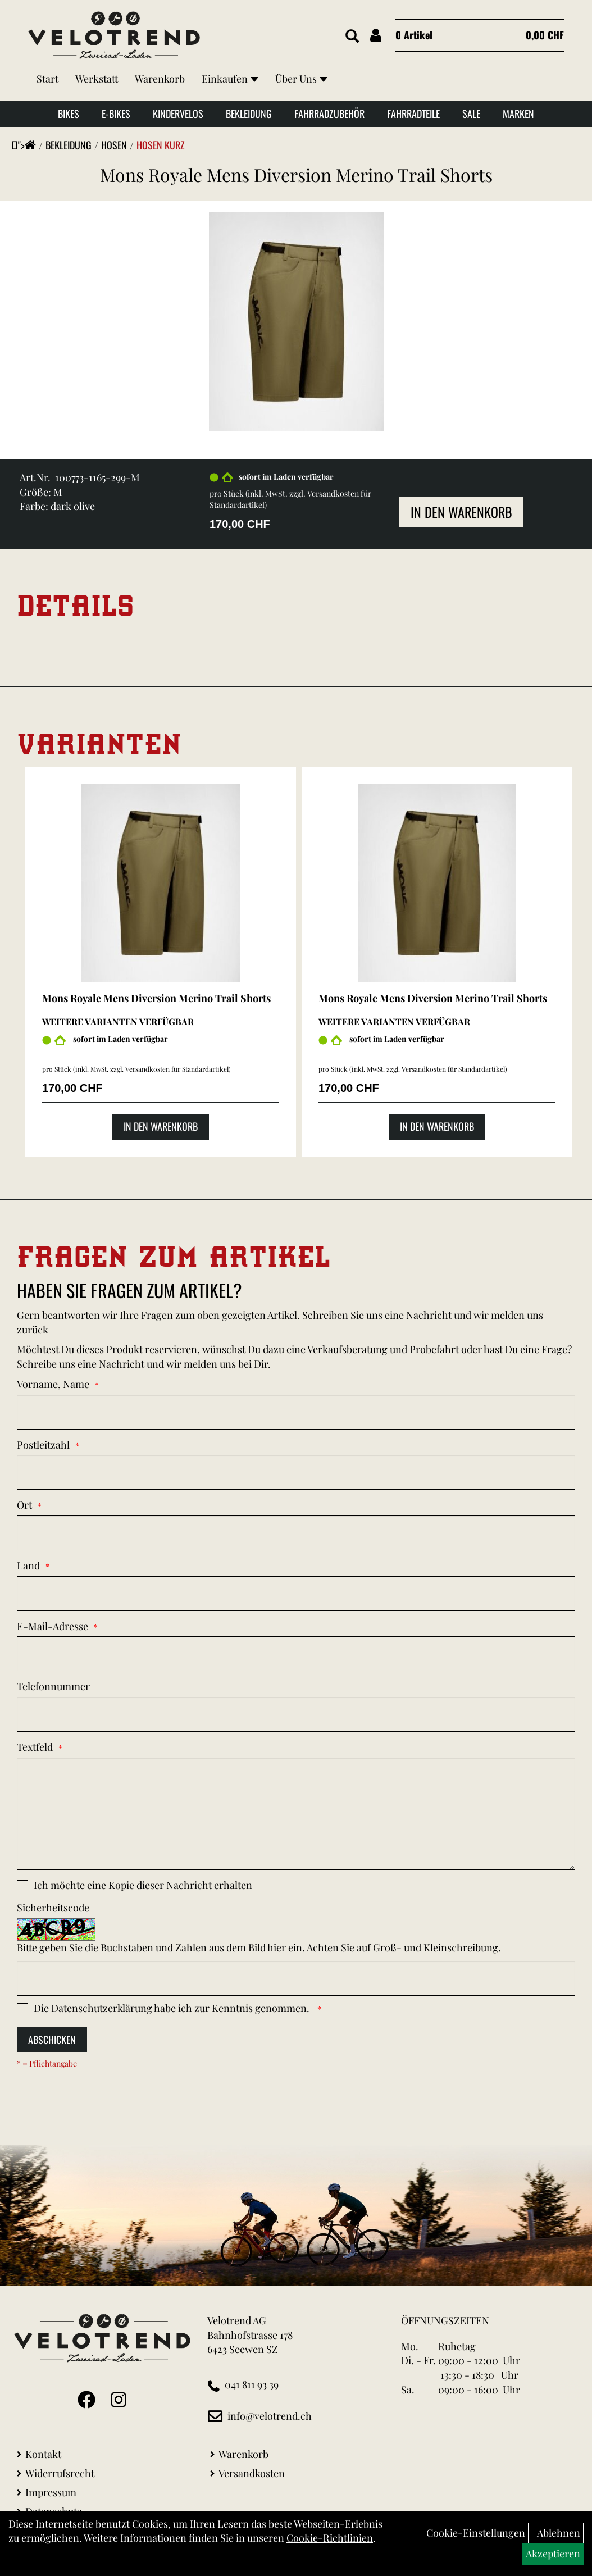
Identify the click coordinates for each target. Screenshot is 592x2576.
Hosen (114, 145)
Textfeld (35, 1747)
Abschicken (52, 2039)
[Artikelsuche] (352, 36)
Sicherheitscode (53, 1907)
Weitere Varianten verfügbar (118, 1021)
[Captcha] (296, 1978)
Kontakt (43, 2454)
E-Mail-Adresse (52, 1626)
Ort (24, 1505)
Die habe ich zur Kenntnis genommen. (173, 2008)
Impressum (50, 2492)
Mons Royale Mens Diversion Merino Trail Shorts (296, 174)
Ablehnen (558, 2532)
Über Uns (301, 78)
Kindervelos (178, 113)
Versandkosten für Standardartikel (177, 1068)
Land (28, 1565)
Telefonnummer (53, 1686)
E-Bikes (116, 113)
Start (47, 78)
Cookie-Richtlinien (329, 2538)
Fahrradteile (413, 113)
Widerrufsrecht (59, 2473)
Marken (518, 113)
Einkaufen (230, 78)
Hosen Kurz (160, 145)
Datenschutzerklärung (101, 2008)
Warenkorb (160, 78)
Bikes (68, 113)
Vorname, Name (53, 1384)
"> (27, 145)
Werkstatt (96, 78)
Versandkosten (251, 2473)
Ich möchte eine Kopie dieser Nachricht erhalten (143, 1885)
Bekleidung (249, 113)
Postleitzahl (43, 1444)
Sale (471, 113)
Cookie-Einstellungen (475, 2532)
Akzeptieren (553, 2553)
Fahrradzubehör (329, 113)
